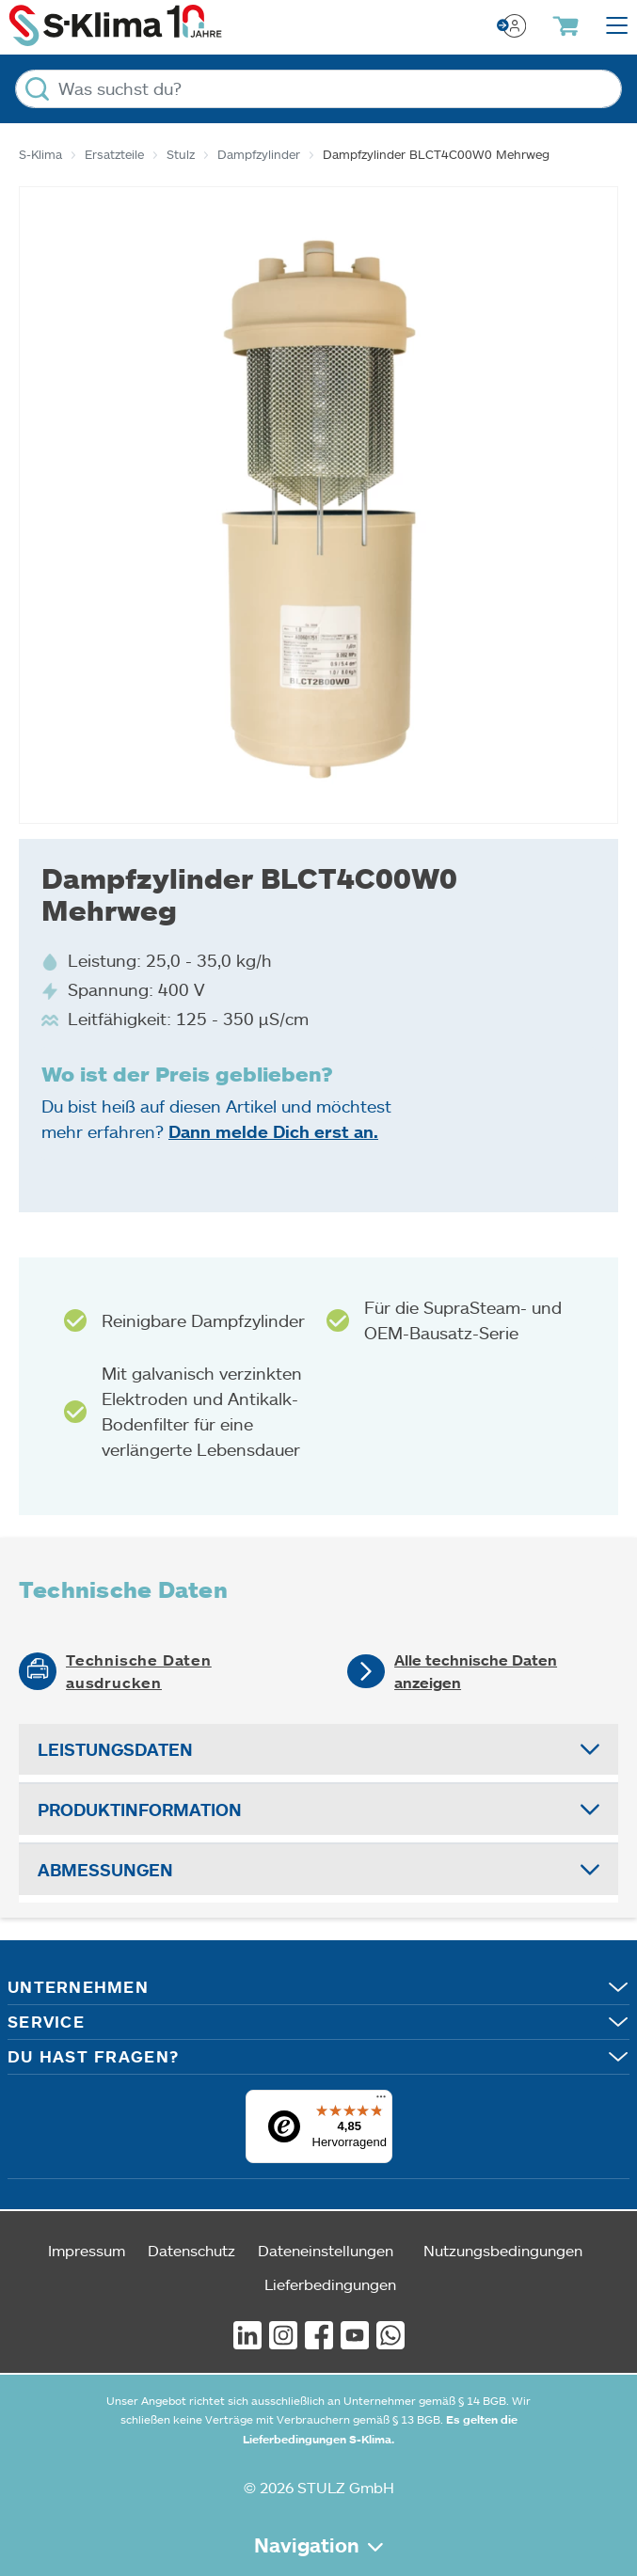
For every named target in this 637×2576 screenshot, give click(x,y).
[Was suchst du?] (318, 89)
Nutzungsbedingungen (502, 2250)
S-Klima (40, 154)
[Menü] (381, 2101)
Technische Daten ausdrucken (139, 1671)
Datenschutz (191, 2250)
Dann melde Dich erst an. (273, 1131)
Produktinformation (140, 1809)
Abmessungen (105, 1869)
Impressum (86, 2250)
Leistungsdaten (115, 1749)
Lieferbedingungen (330, 2284)
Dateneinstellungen (325, 2250)
